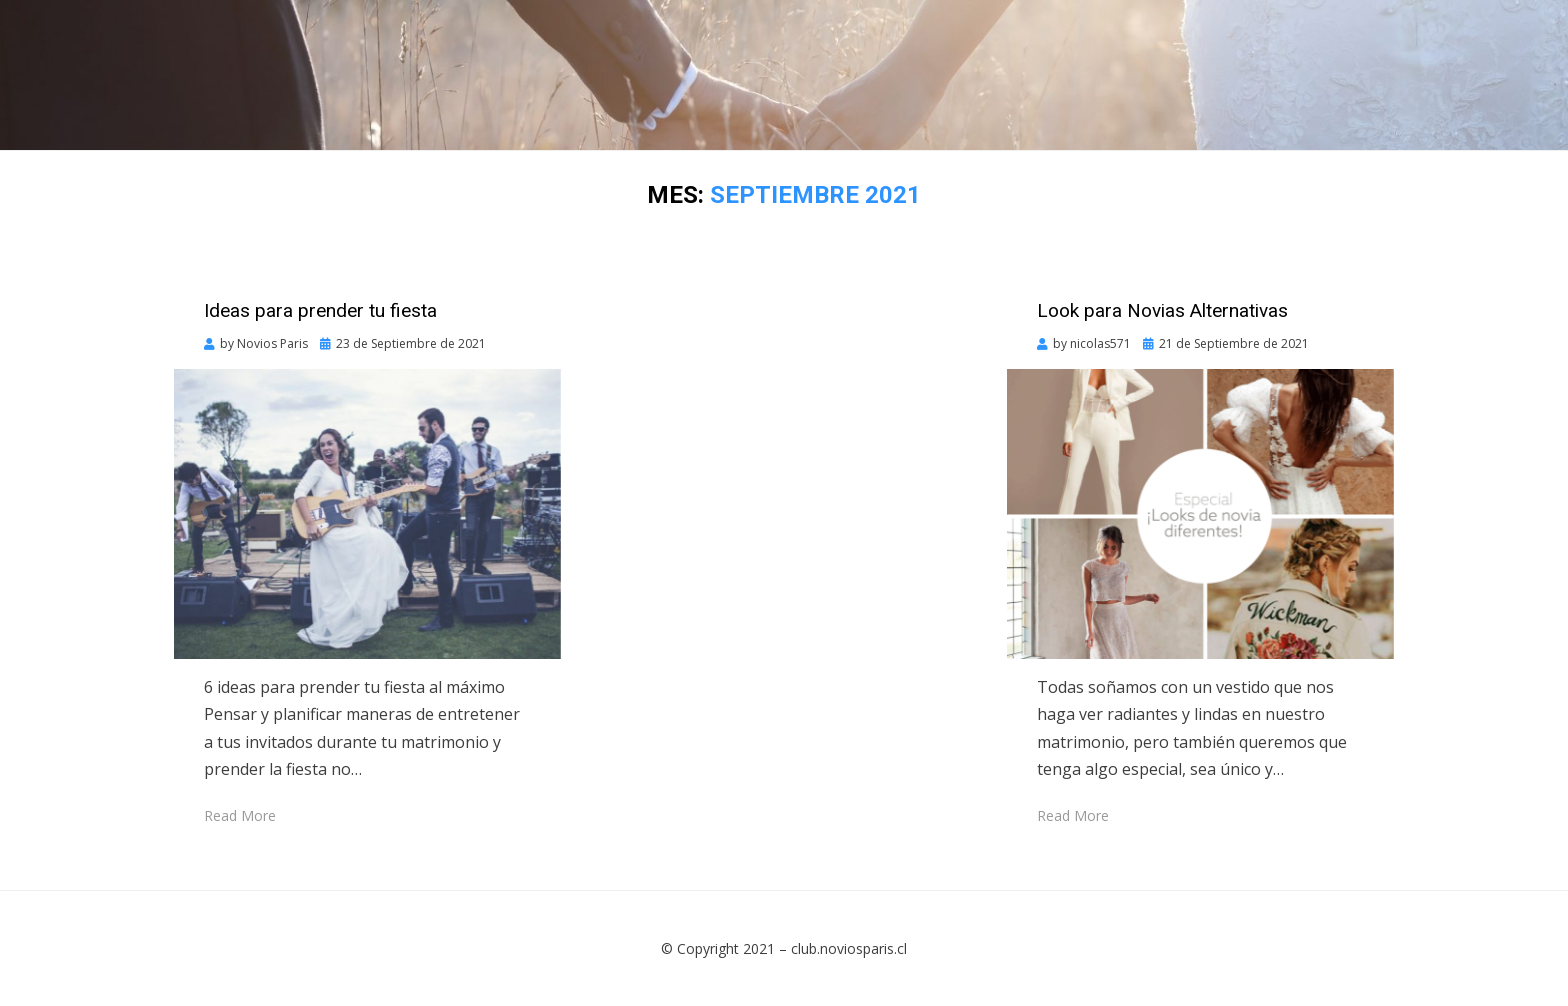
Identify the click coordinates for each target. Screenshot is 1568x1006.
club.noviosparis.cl (849, 948)
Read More (240, 815)
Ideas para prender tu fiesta (320, 310)
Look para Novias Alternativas (1162, 310)
